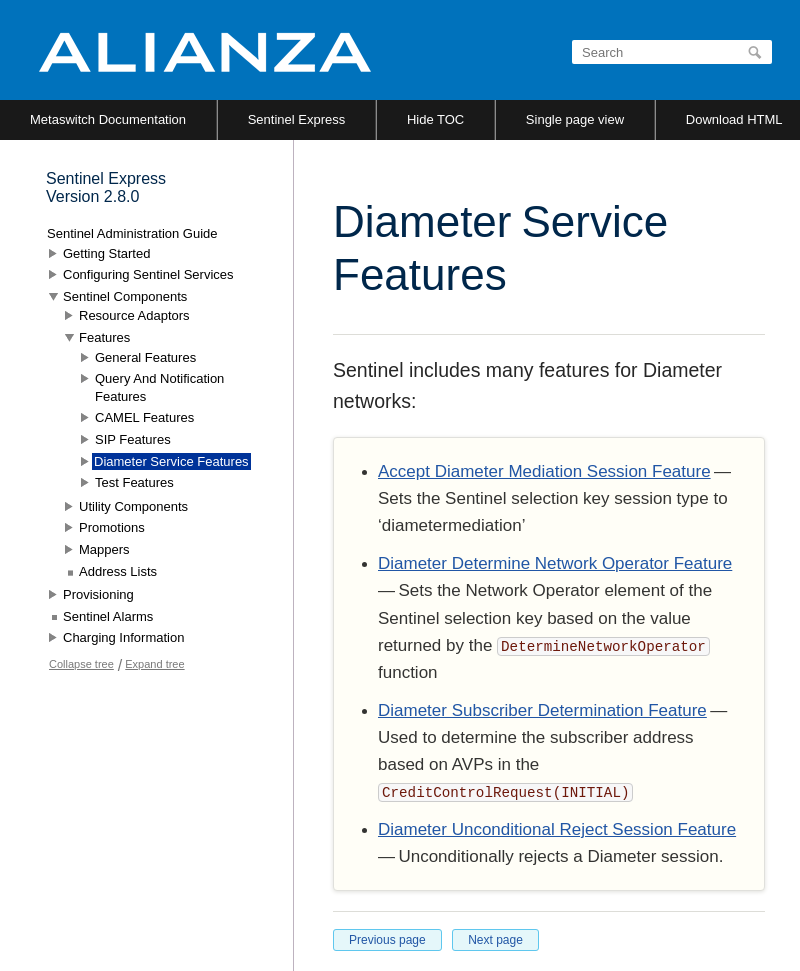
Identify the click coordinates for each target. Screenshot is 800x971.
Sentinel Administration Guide (132, 233)
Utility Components (133, 506)
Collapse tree (81, 664)
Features (104, 337)
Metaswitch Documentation (108, 119)
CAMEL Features (144, 417)
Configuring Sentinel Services (148, 274)
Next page (495, 940)
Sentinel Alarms (108, 616)
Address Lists (118, 571)
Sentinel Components (125, 296)
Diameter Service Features (171, 461)
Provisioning (98, 594)
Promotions (112, 527)
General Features (145, 357)
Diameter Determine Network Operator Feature (555, 563)
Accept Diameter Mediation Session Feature (544, 471)
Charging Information (123, 637)
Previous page (387, 940)
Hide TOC (435, 119)
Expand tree (154, 664)
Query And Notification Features (159, 387)
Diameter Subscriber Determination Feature (542, 710)
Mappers (104, 549)
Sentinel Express (297, 119)
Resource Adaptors (134, 315)
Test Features (134, 482)
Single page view (575, 119)
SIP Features (133, 439)
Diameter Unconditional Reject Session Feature (557, 829)
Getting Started (106, 253)
